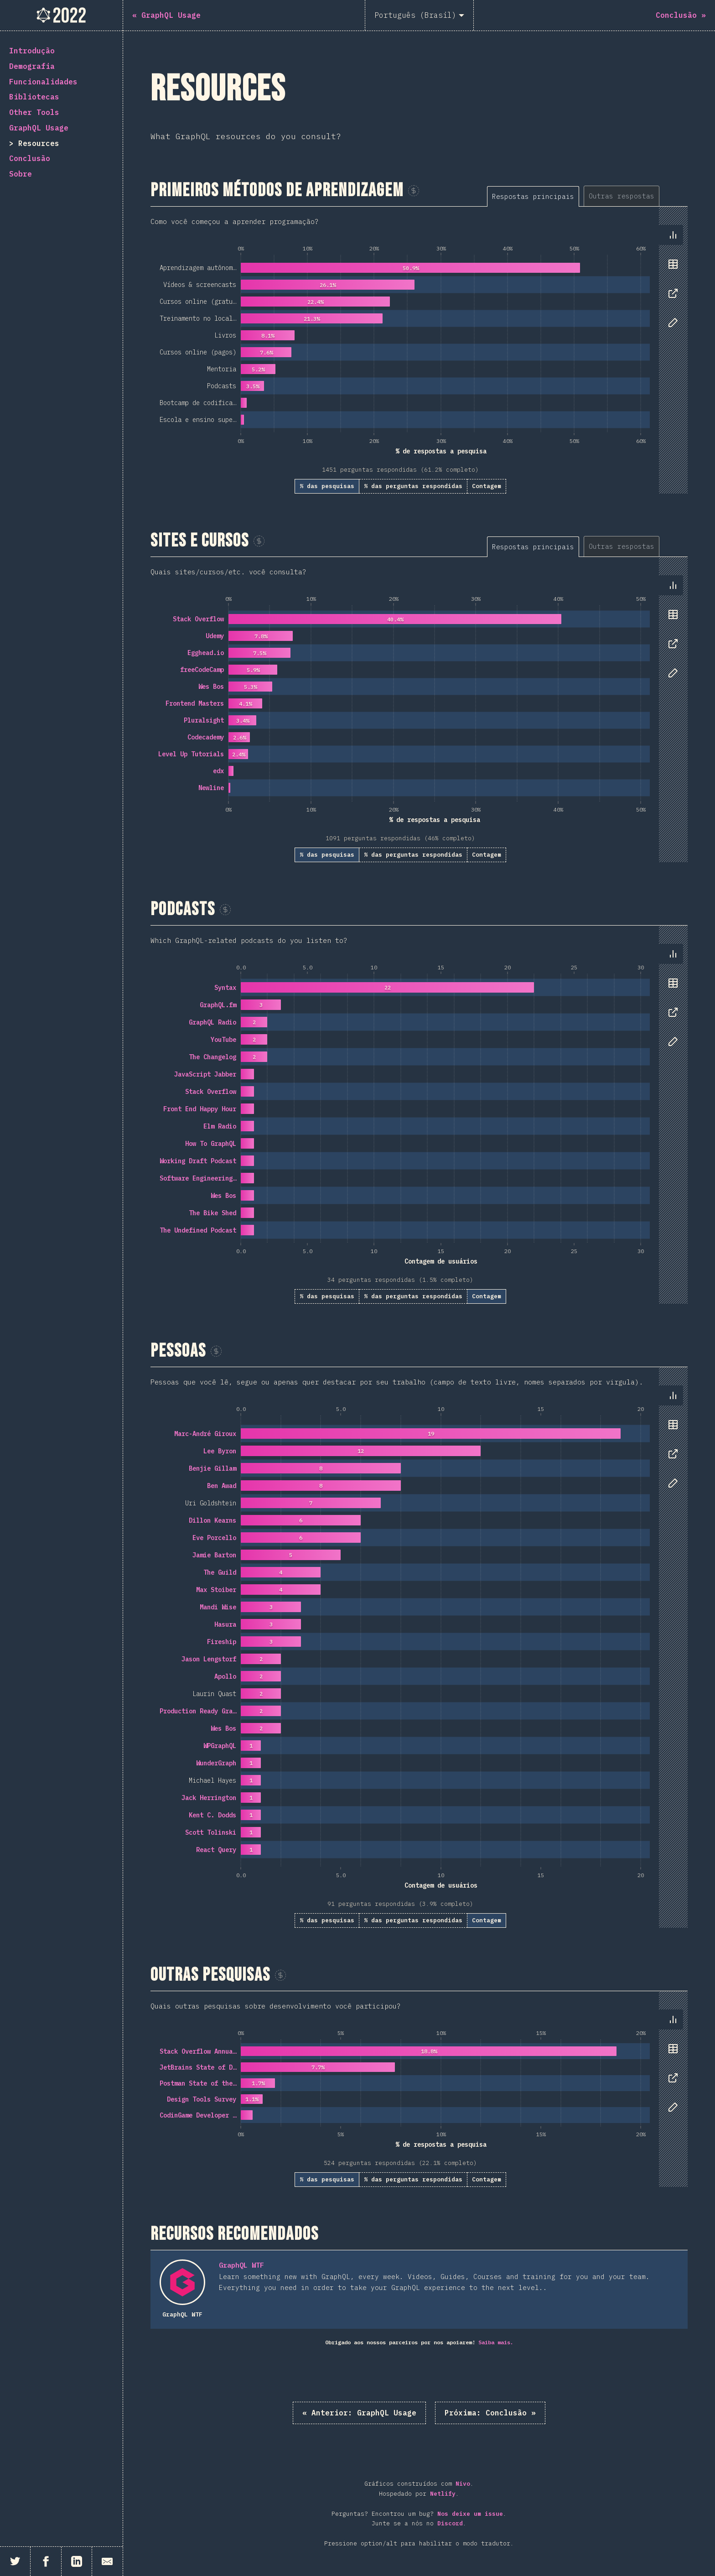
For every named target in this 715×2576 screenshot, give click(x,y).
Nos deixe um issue (470, 2514)
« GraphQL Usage (359, 2412)
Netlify (443, 2494)
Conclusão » (490, 2412)
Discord (450, 2523)
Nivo (463, 2484)
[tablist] (587, 196)
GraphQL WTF (241, 2265)
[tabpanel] (419, 350)
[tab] (533, 196)
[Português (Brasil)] (419, 15)
